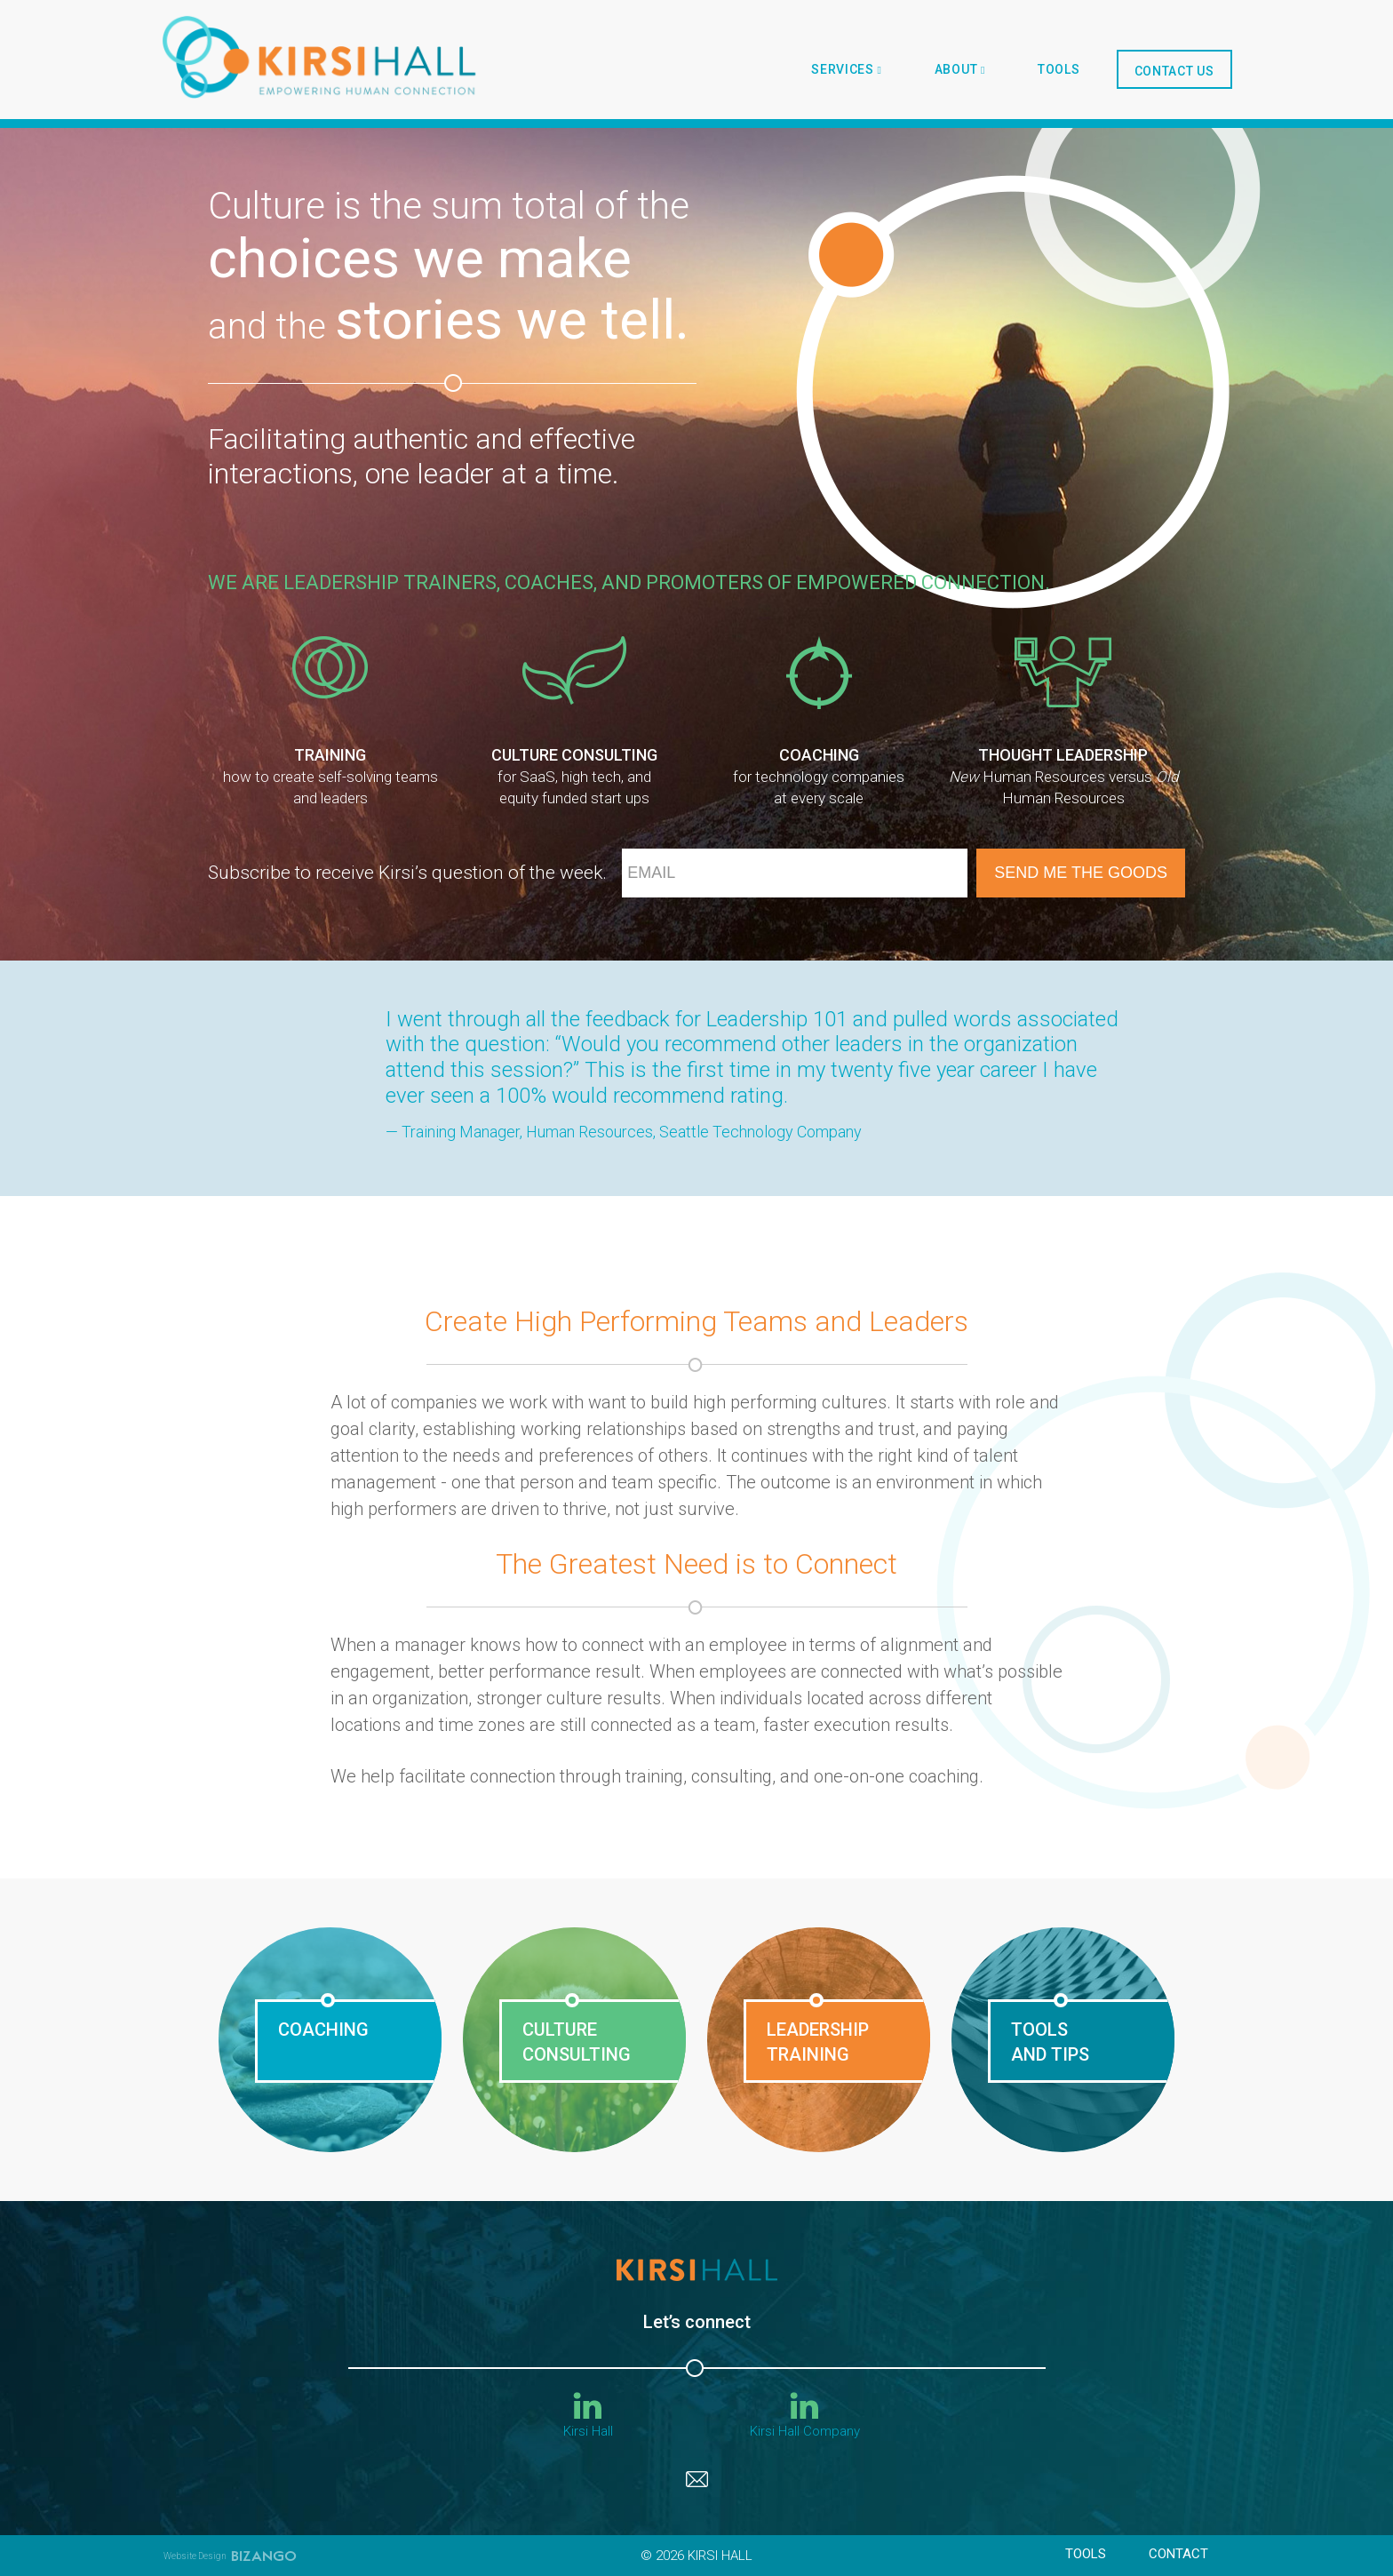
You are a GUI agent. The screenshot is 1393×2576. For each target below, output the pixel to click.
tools (1059, 69)
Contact (1178, 2554)
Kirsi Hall (588, 2415)
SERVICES (846, 69)
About (960, 69)
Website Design (195, 2556)
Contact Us (1174, 71)
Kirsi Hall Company (805, 2415)
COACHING (323, 2029)
